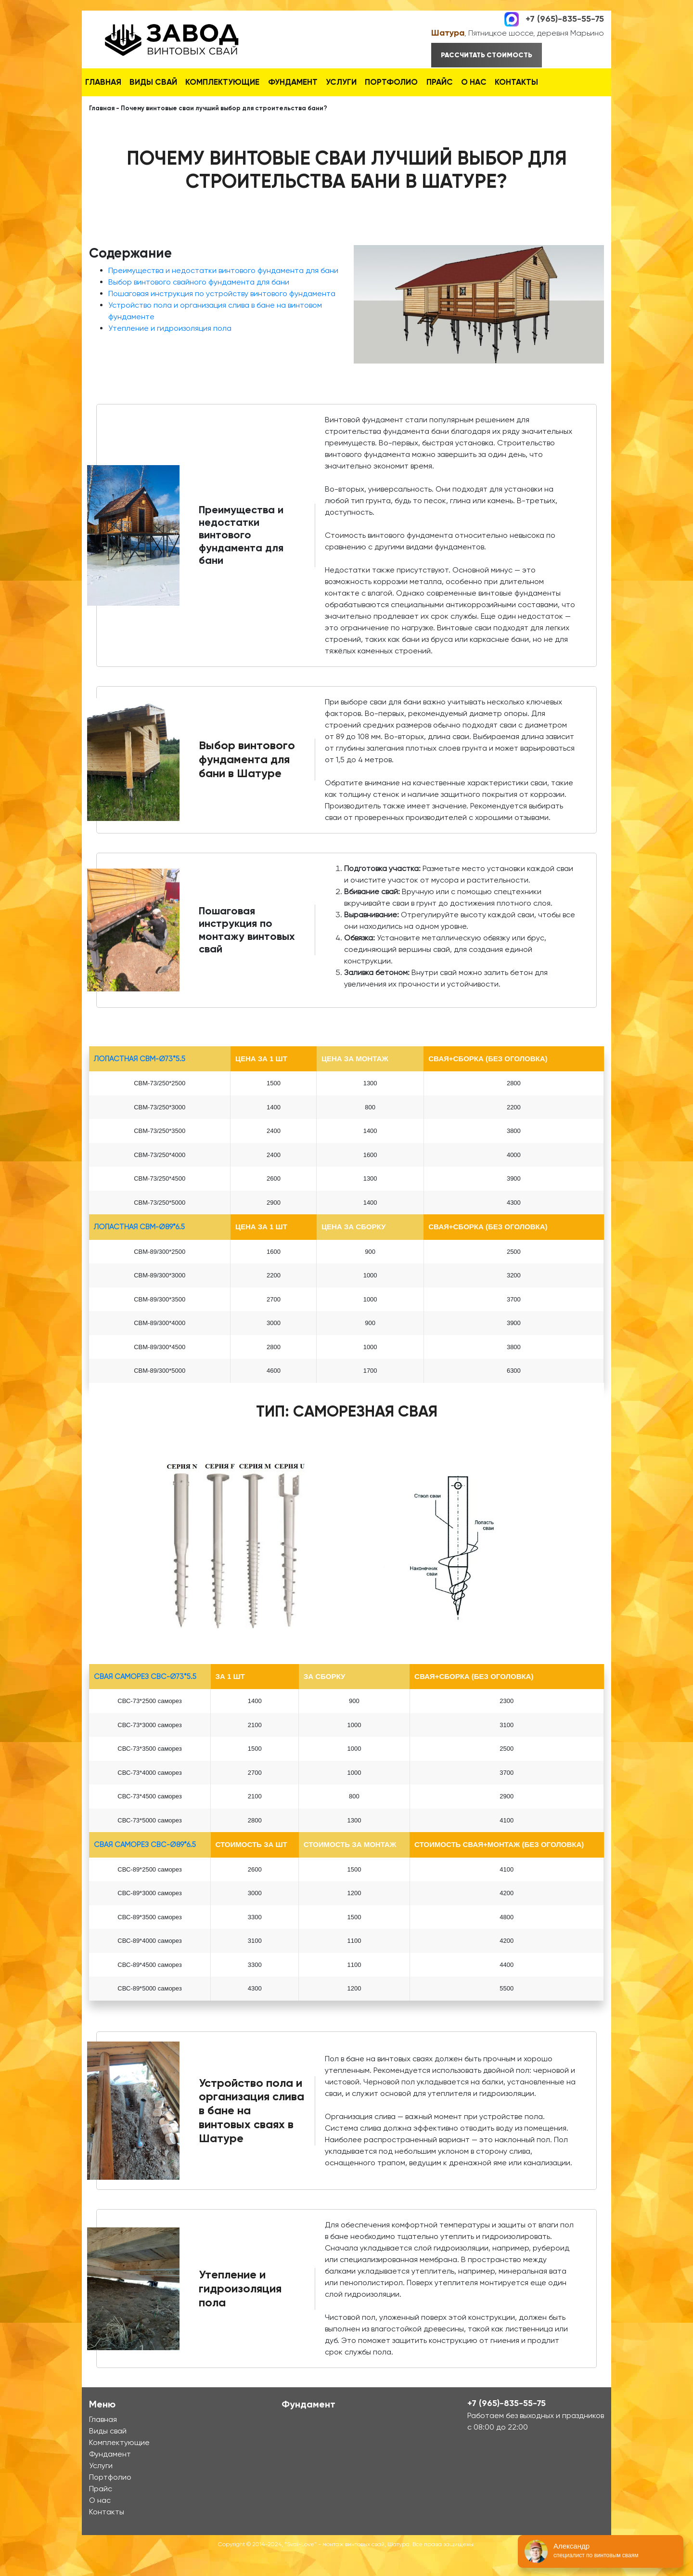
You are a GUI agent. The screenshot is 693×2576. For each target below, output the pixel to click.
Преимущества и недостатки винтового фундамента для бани (223, 293)
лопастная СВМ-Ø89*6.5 (139, 1249)
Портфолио (432, 81)
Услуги (374, 81)
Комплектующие (240, 81)
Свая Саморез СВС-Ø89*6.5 (145, 1867)
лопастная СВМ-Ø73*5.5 (139, 1081)
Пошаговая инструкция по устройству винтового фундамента (221, 316)
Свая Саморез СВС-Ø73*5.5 (145, 1699)
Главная (107, 81)
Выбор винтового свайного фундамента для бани (198, 304)
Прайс (488, 81)
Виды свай (165, 81)
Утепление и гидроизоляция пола (169, 350)
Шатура (447, 32)
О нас (532, 81)
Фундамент (317, 81)
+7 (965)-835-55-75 (565, 18)
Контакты (110, 106)
